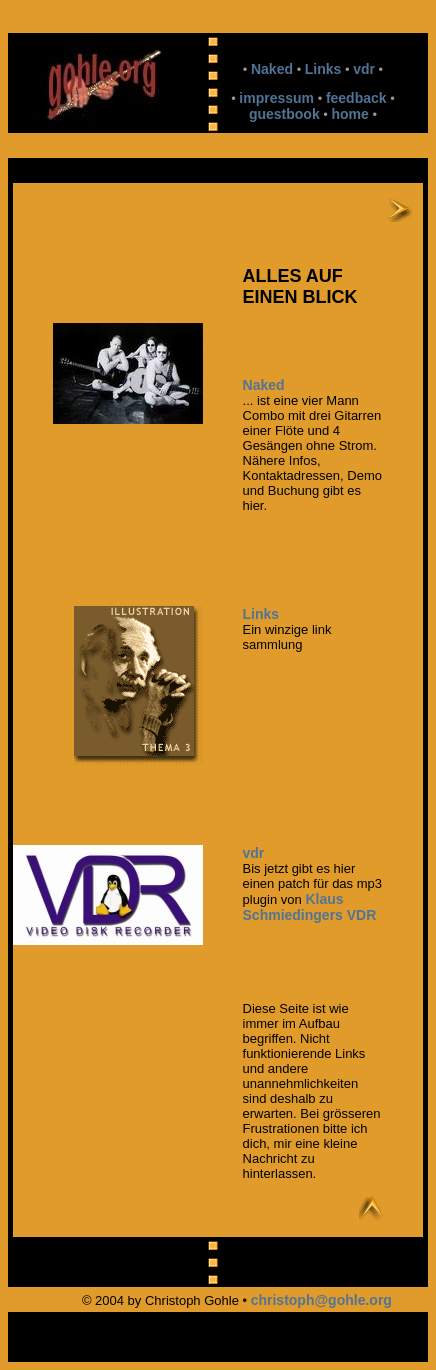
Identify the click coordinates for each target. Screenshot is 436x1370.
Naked (272, 69)
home (350, 114)
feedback (356, 98)
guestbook (284, 114)
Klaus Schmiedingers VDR (310, 907)
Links (323, 69)
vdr (364, 69)
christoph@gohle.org (321, 1300)
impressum (276, 98)
